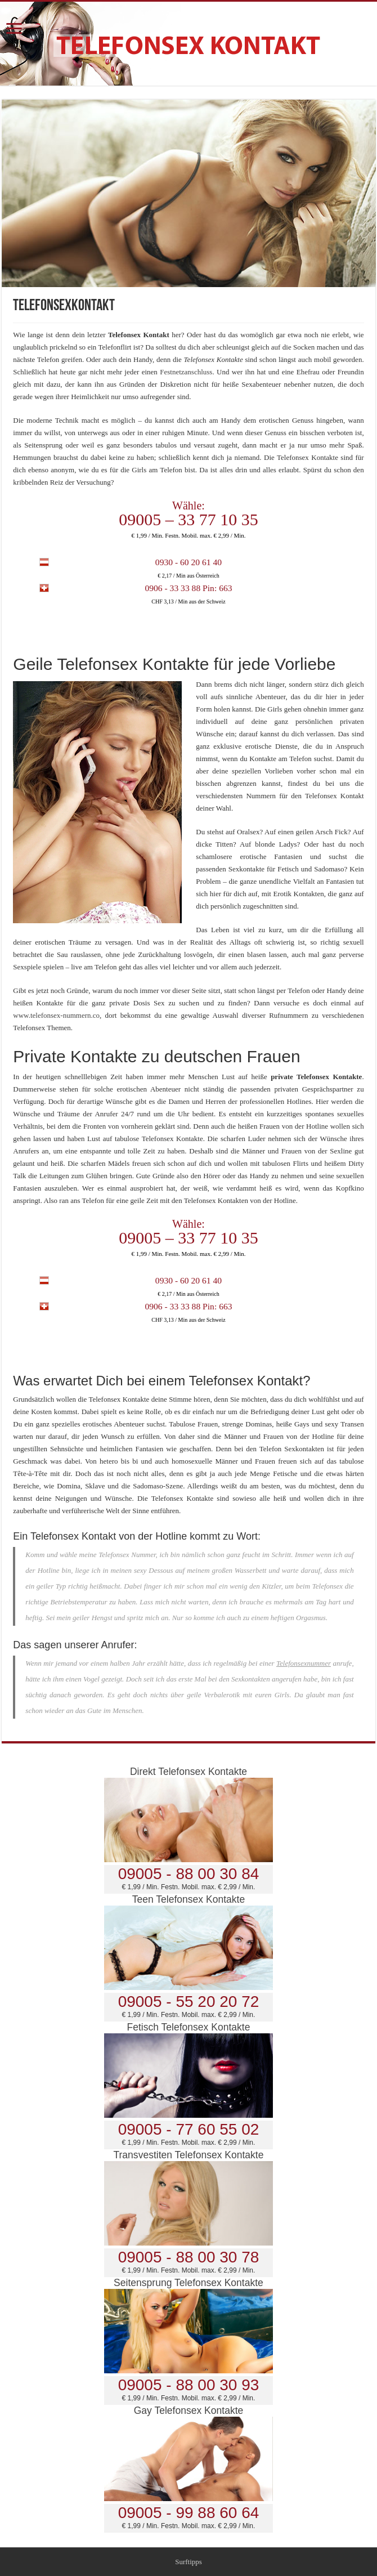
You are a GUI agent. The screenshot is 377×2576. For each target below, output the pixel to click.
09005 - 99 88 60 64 (188, 2512)
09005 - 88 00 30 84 (188, 1873)
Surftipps (188, 2561)
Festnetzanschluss (186, 372)
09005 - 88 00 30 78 (188, 2257)
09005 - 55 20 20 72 (188, 2001)
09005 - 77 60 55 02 (188, 2129)
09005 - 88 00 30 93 (188, 2385)
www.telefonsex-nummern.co (56, 1015)
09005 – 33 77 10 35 (188, 519)
